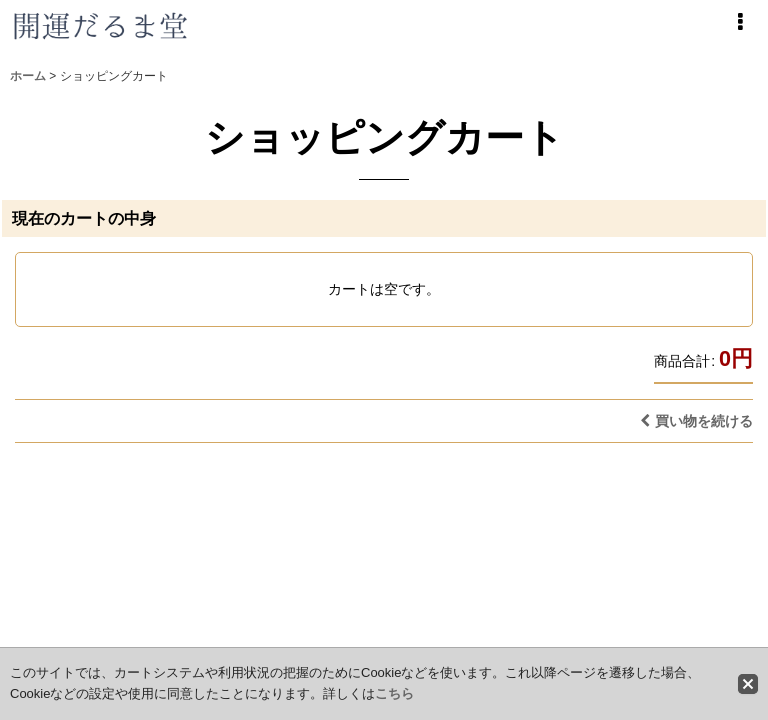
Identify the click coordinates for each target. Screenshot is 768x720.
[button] (740, 22)
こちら (394, 693)
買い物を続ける (696, 421)
